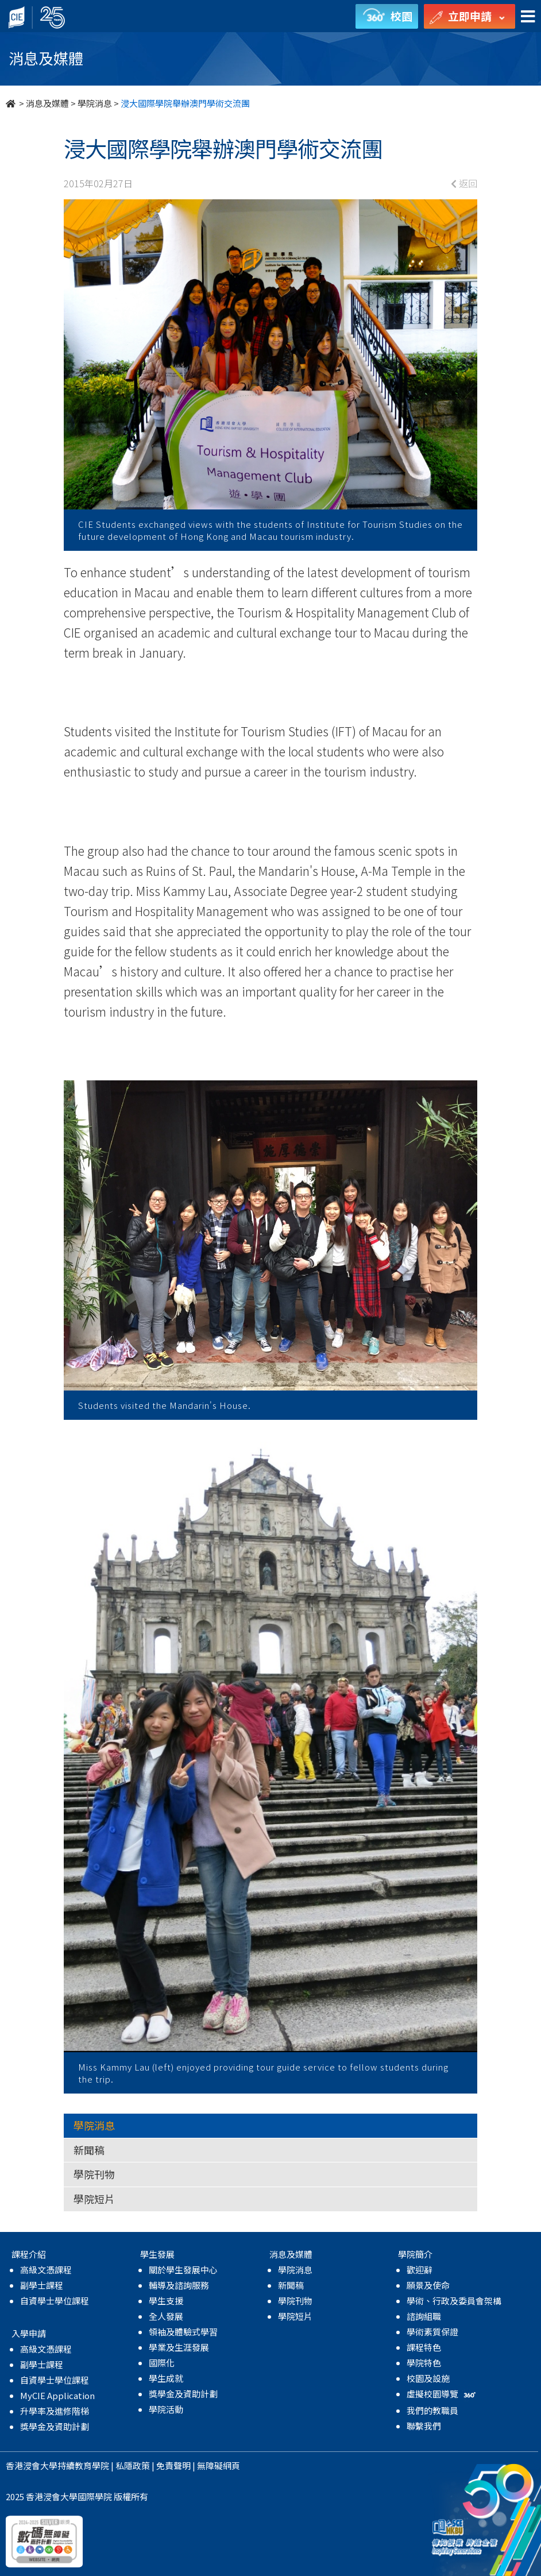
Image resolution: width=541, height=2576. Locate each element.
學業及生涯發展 (179, 2347)
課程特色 (424, 2347)
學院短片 (94, 2198)
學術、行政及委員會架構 (454, 2301)
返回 (464, 183)
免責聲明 (173, 2465)
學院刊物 (94, 2173)
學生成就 (166, 2378)
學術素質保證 (432, 2332)
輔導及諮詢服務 (179, 2285)
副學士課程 (41, 2285)
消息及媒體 (47, 103)
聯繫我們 (424, 2426)
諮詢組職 (424, 2316)
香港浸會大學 (31, 2465)
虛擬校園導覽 (442, 2394)
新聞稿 (89, 2149)
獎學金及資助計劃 (54, 2426)
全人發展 (166, 2316)
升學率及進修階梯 (54, 2411)
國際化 (162, 2363)
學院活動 (166, 2409)
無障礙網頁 (218, 2465)
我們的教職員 (432, 2410)
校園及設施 (428, 2378)
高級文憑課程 (46, 2270)
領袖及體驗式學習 (183, 2332)
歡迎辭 (419, 2270)
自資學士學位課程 (54, 2301)
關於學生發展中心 (183, 2270)
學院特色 (424, 2363)
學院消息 (95, 103)
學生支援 (166, 2301)
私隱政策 (132, 2465)
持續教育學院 (83, 2465)
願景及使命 (428, 2285)
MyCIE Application (57, 2395)
